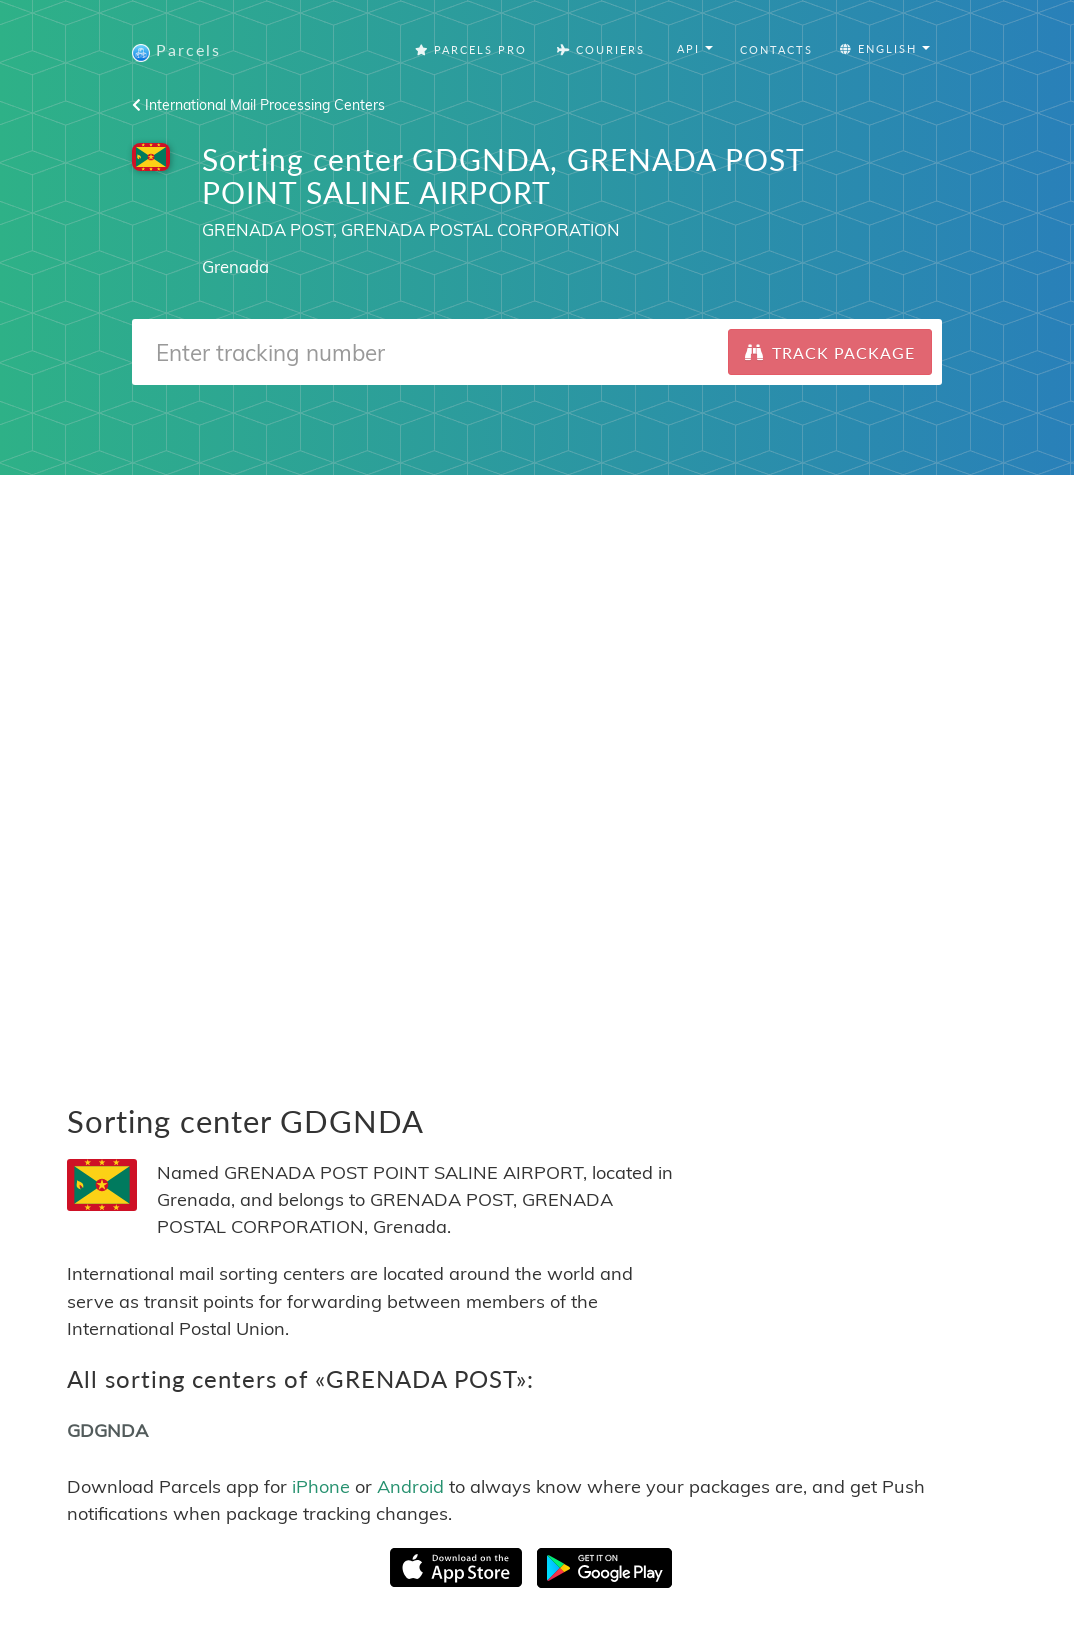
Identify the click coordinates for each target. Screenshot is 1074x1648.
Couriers (601, 49)
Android (410, 1486)
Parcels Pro (471, 49)
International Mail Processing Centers (258, 105)
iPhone (321, 1486)
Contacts (776, 49)
